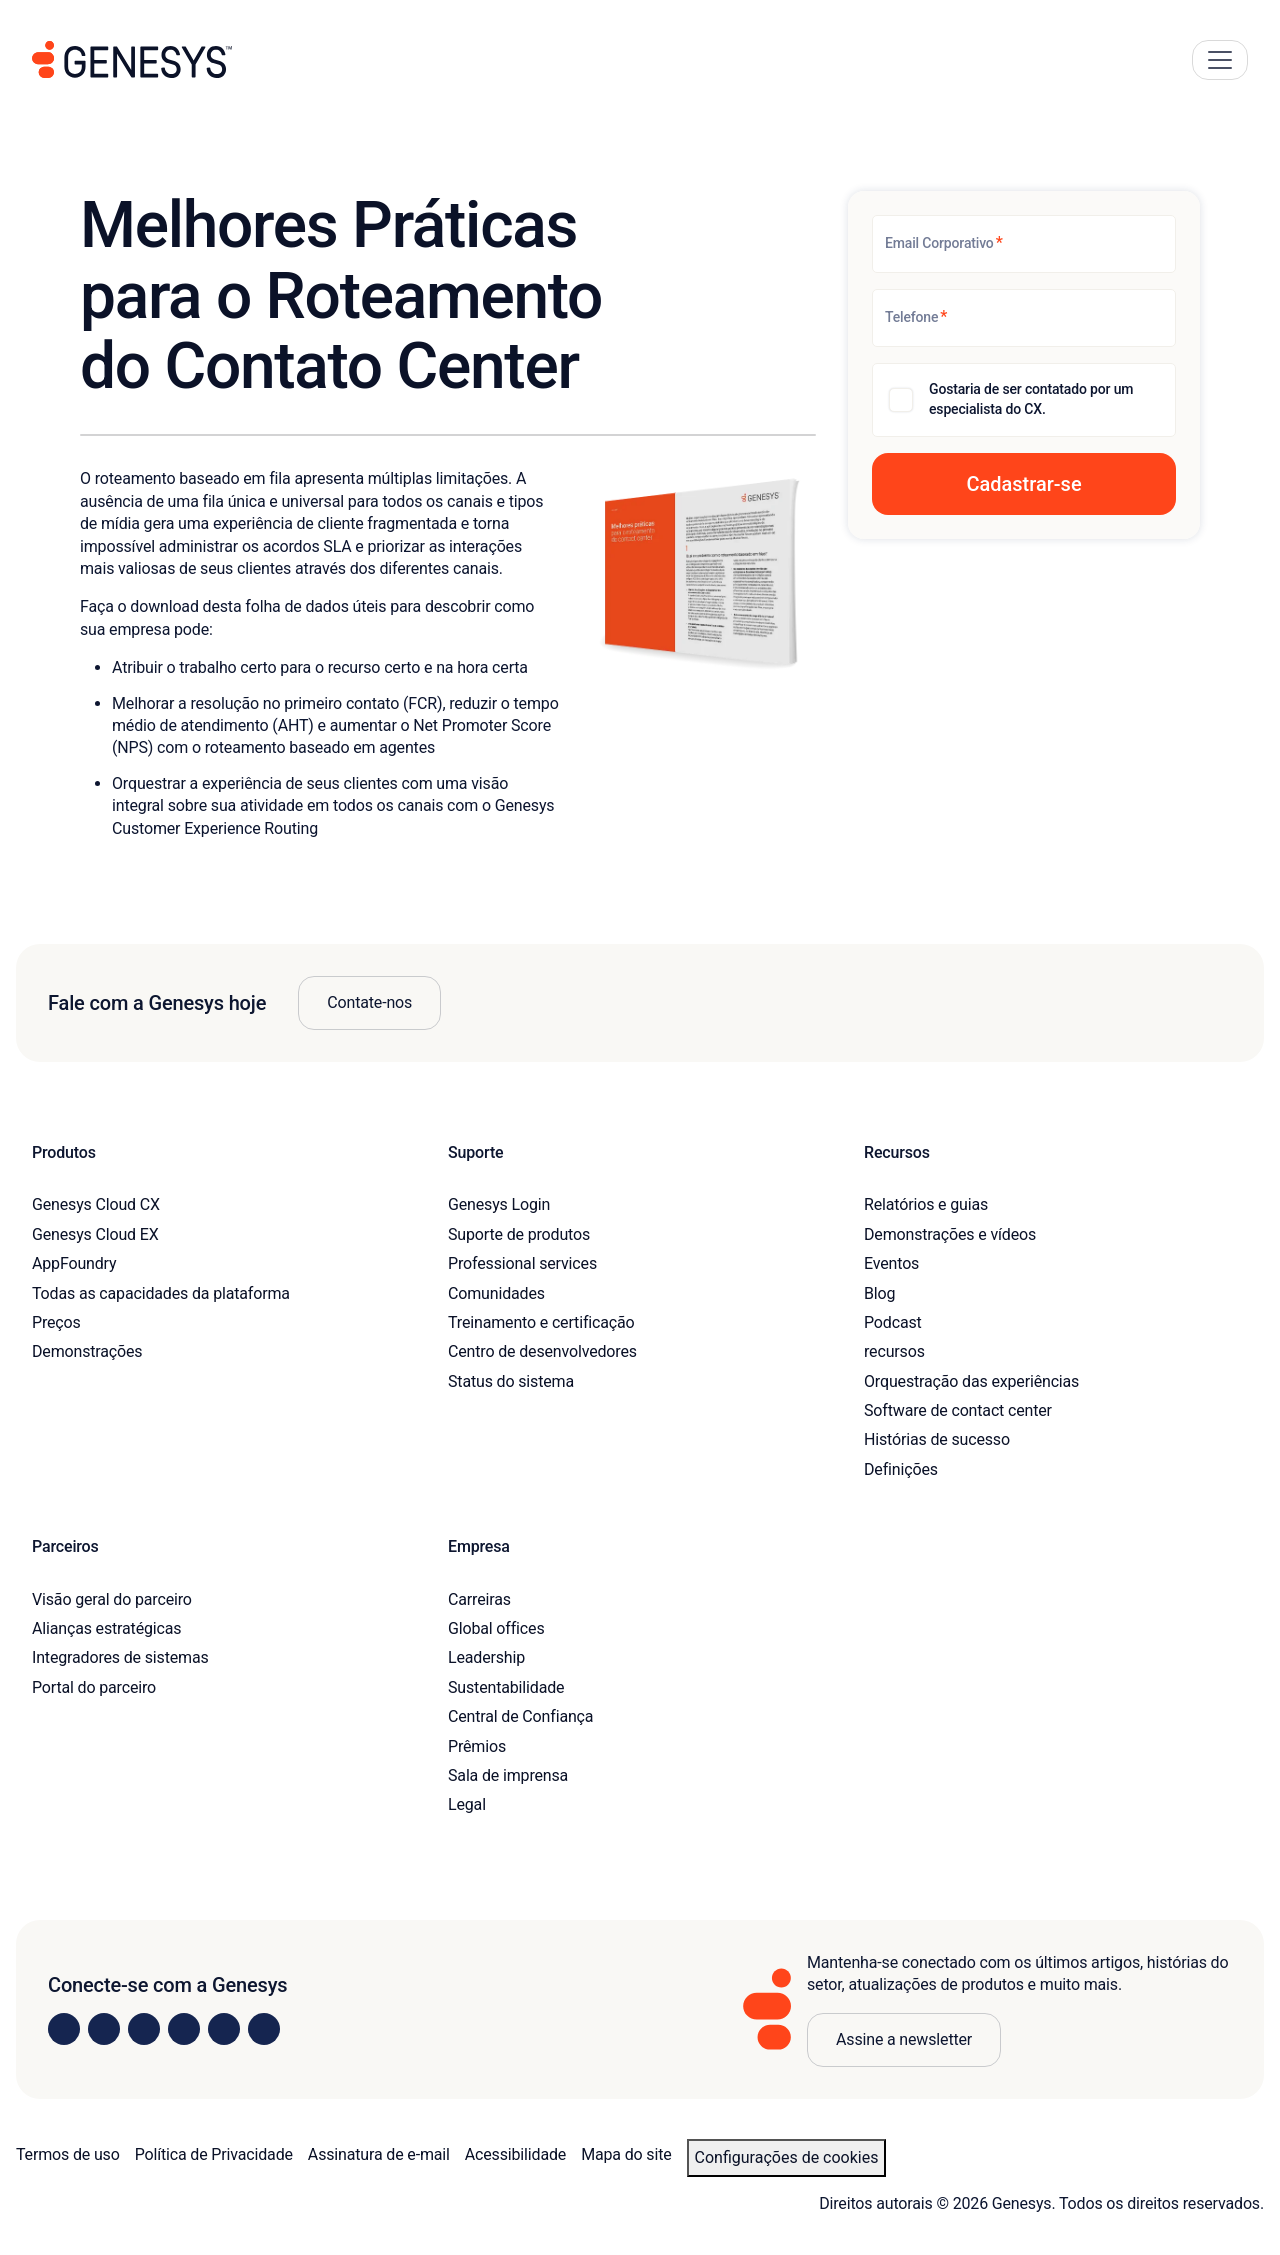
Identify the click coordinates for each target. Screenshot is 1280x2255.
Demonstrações (87, 1351)
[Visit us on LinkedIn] (64, 2029)
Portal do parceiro (94, 1687)
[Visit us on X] (144, 2029)
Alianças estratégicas (106, 1628)
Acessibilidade (515, 2154)
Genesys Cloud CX (96, 1204)
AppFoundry (74, 1263)
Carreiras (479, 1599)
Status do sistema (511, 1381)
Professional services (522, 1263)
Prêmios (477, 1746)
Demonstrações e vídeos (950, 1234)
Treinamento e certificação (541, 1322)
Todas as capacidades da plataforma (161, 1293)
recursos (894, 1351)
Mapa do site (626, 2154)
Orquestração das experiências (971, 1381)
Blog (879, 1293)
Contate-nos (369, 1002)
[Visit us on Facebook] (184, 2029)
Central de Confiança (520, 1716)
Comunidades (496, 1293)
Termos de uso (68, 2154)
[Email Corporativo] (1024, 244)
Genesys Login (499, 1204)
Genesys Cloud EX (95, 1234)
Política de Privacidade (214, 2154)
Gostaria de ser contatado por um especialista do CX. (1031, 399)
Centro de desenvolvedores (542, 1351)
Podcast (893, 1322)
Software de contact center (958, 1410)
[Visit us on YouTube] (224, 2029)
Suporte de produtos (519, 1234)
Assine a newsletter (904, 2039)
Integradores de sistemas (120, 1657)
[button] (1024, 484)
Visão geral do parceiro (112, 1599)
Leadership (486, 1657)
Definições (901, 1469)
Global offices (496, 1628)
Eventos (891, 1263)
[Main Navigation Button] (1220, 60)
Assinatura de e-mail (379, 2154)
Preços (56, 1322)
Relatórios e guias (926, 1204)
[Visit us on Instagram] (104, 2029)
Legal (467, 1804)
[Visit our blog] (264, 2029)
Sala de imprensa (508, 1775)
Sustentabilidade (506, 1687)
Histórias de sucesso (937, 1439)
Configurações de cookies (787, 2157)
